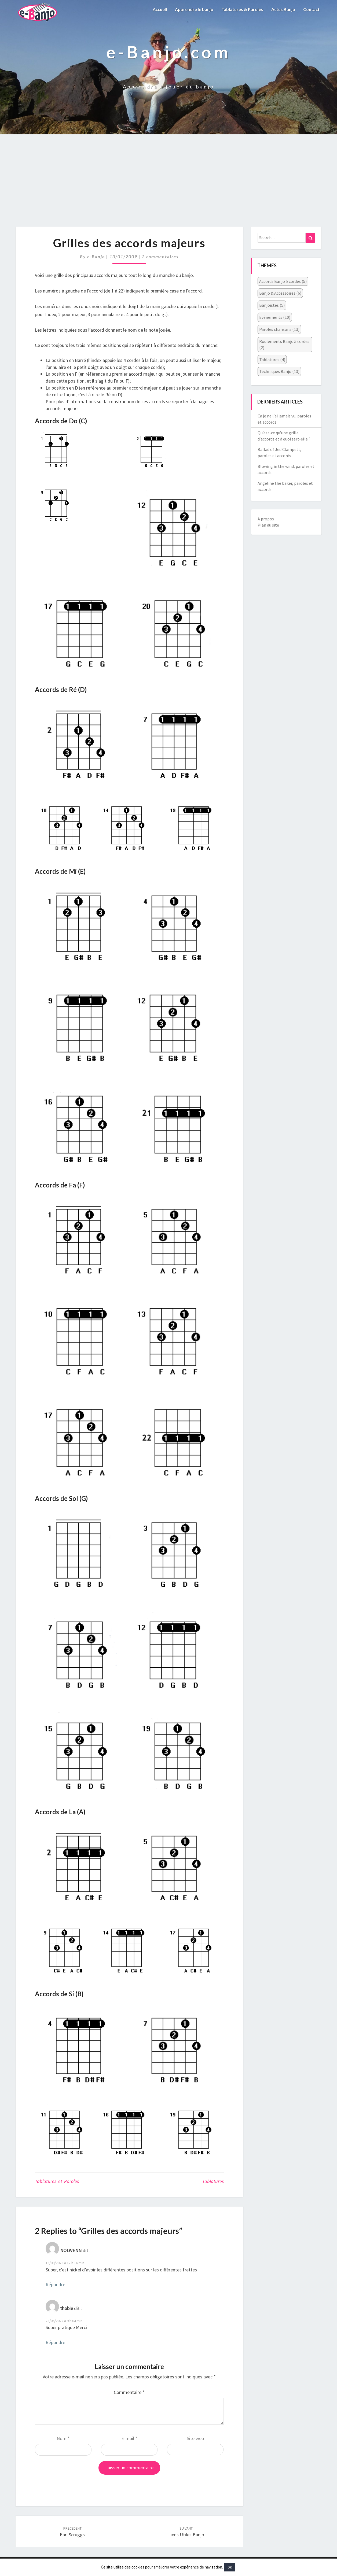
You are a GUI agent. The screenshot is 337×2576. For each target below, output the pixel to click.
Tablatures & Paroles (242, 9)
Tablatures (213, 2181)
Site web (195, 2438)
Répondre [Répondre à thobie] (55, 2342)
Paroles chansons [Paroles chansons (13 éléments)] (279, 329)
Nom (63, 2438)
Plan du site (268, 525)
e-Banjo (96, 256)
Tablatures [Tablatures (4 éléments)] (272, 359)
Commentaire (129, 2392)
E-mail (129, 2438)
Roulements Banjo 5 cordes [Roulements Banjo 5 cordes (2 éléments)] (284, 344)
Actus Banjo (283, 9)
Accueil (160, 9)
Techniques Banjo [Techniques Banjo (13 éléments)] (279, 371)
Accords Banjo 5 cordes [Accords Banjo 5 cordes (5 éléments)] (283, 281)
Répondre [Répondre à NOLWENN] (55, 2284)
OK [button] (230, 2567)
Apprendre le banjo (194, 9)
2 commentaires (160, 256)
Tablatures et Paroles (57, 2181)
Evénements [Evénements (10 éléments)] (274, 317)
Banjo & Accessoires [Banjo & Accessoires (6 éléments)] (280, 293)
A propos (266, 518)
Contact (311, 9)
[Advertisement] (168, 186)
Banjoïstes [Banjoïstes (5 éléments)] (272, 305)
